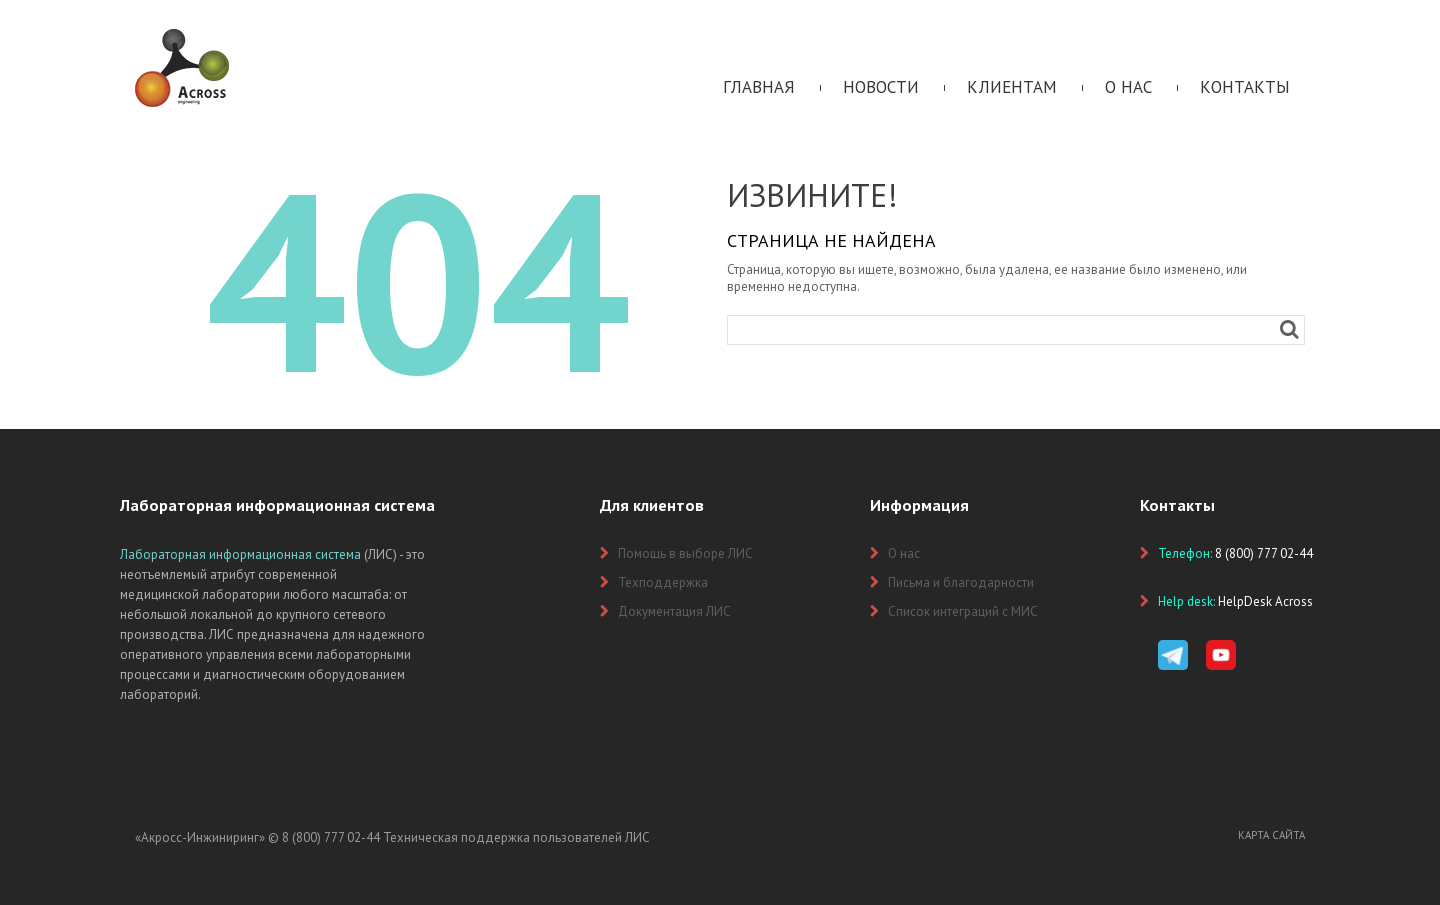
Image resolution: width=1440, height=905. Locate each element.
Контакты (1245, 87)
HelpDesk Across (1265, 601)
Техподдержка (663, 582)
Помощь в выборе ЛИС (685, 553)
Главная (759, 87)
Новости (881, 87)
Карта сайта (1271, 835)
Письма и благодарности (961, 582)
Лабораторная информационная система (240, 554)
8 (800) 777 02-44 (331, 837)
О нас (1128, 87)
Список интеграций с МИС (963, 611)
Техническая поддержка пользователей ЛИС (516, 837)
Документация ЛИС (674, 611)
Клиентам (1012, 87)
